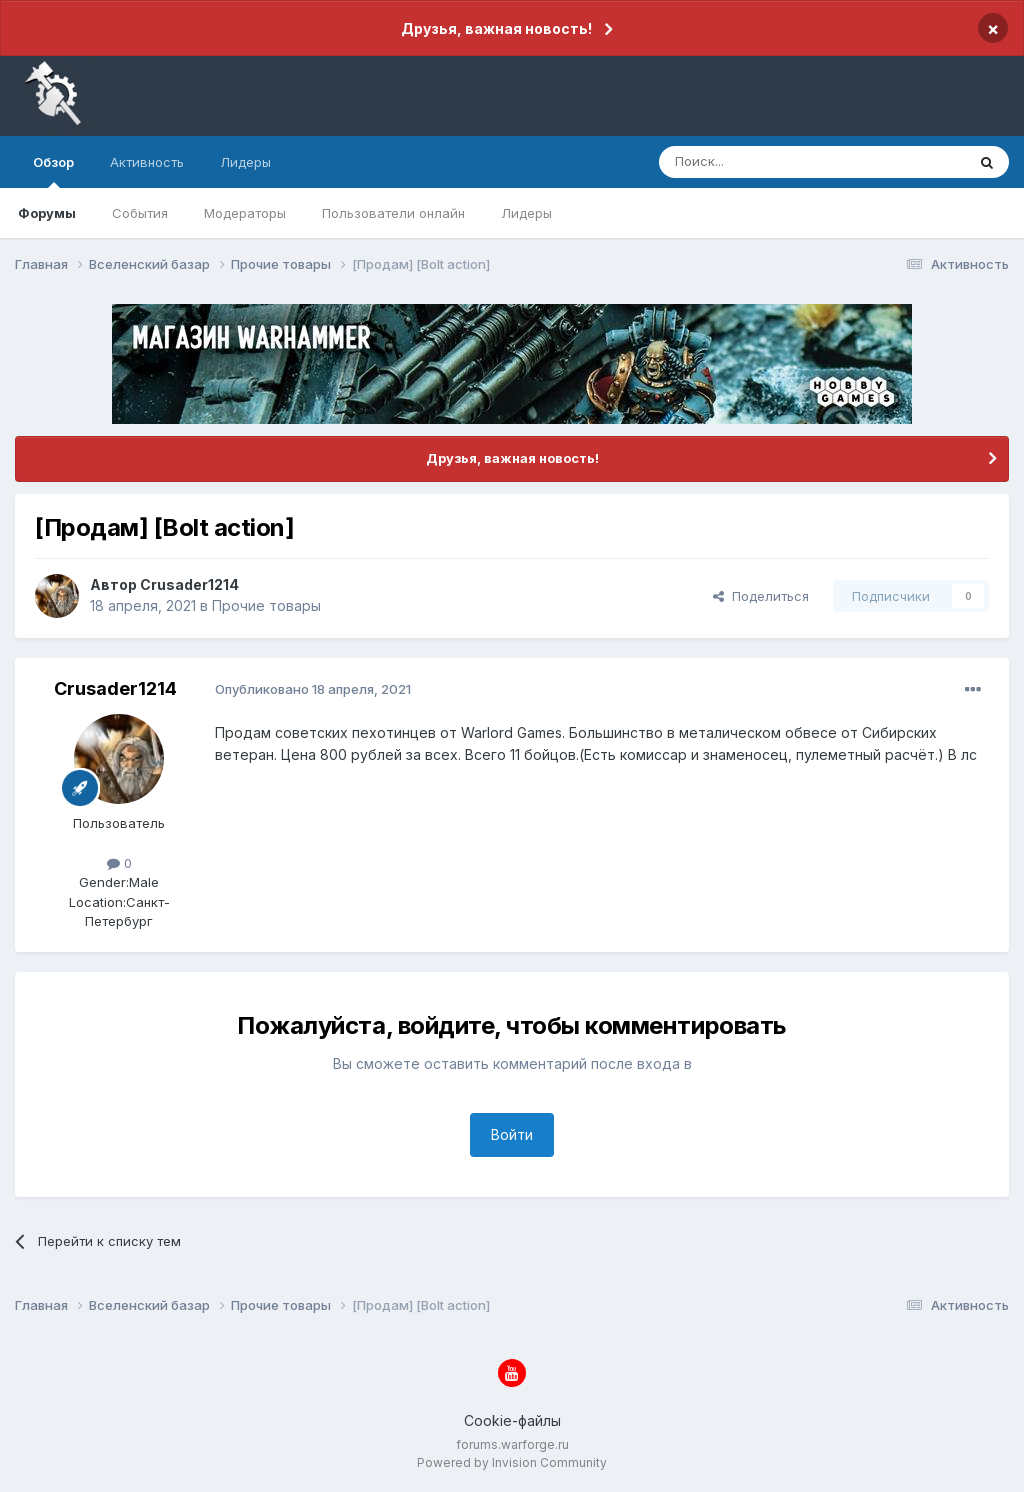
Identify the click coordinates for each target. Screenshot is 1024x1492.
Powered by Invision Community (512, 1462)
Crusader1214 (189, 584)
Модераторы (245, 213)
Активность (147, 162)
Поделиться (761, 596)
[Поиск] (766, 162)
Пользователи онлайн (393, 213)
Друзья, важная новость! (496, 28)
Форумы (47, 213)
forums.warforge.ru (512, 1444)
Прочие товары (266, 605)
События (140, 213)
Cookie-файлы (512, 1420)
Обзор (53, 171)
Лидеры (526, 213)
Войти (512, 1134)
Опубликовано (313, 689)
